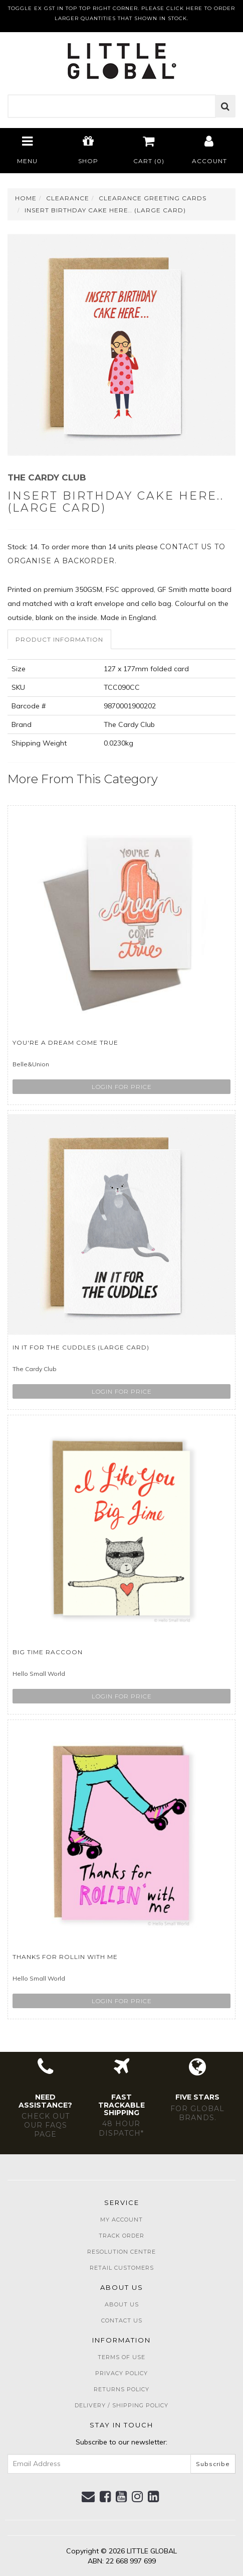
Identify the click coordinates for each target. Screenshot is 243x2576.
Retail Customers (122, 2267)
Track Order (121, 2235)
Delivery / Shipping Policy (121, 2405)
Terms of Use (121, 2357)
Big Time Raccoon (48, 1652)
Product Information (59, 639)
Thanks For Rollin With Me (65, 1956)
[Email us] (88, 2497)
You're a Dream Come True (65, 1042)
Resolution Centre (121, 2251)
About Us (122, 2304)
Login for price (122, 1086)
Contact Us (121, 2320)
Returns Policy (121, 2389)
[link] (105, 2497)
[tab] (60, 639)
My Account (121, 2219)
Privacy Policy (121, 2373)
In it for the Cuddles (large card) (81, 1347)
